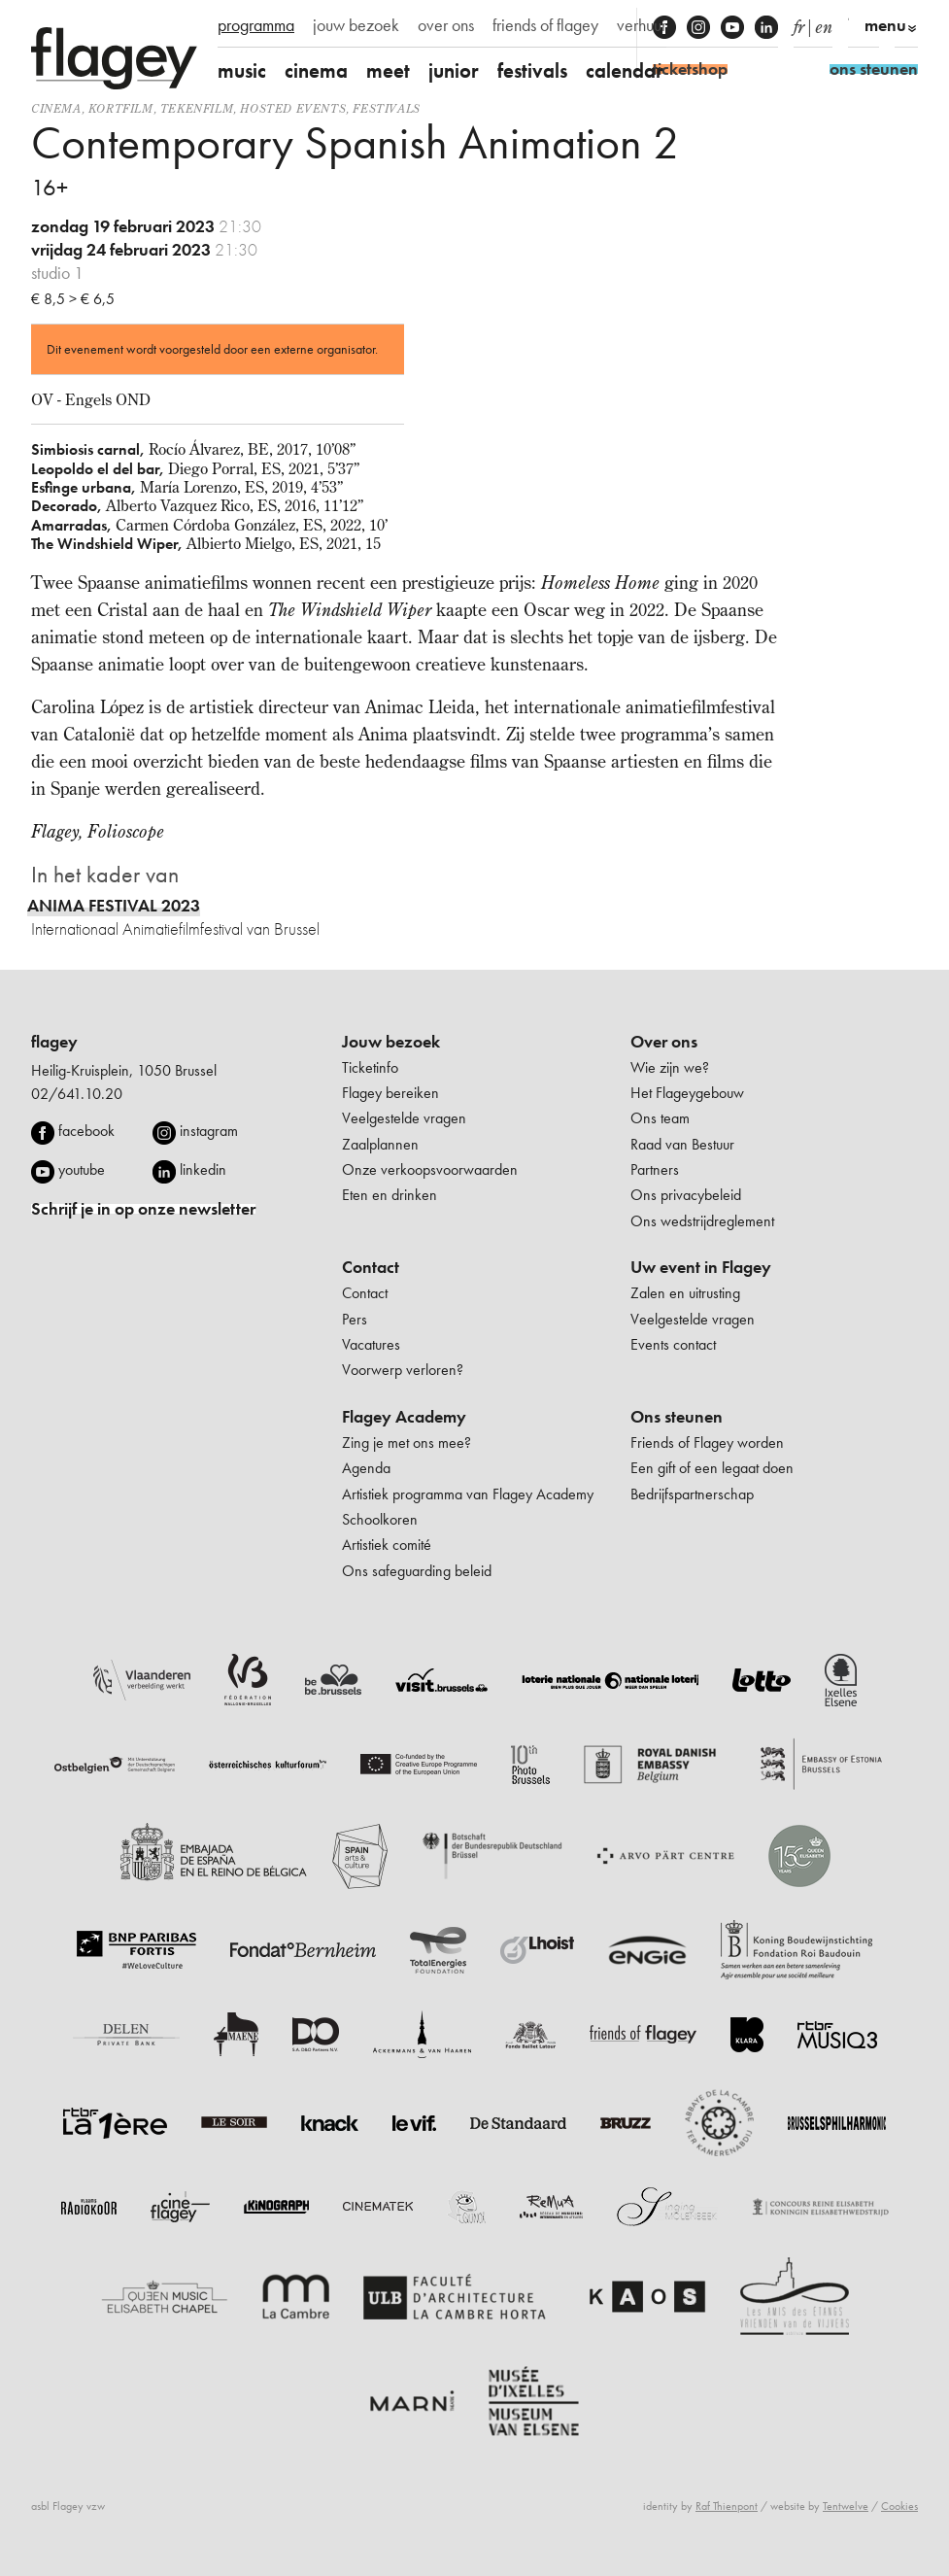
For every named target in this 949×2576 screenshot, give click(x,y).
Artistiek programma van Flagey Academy (467, 1494)
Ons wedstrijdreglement (702, 1221)
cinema (316, 70)
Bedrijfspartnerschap (692, 1494)
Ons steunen (676, 1416)
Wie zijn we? (669, 1067)
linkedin (203, 1169)
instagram (209, 1130)
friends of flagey (545, 25)
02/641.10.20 (76, 1093)
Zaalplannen (380, 1144)
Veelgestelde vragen (404, 1118)
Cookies (899, 2506)
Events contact (673, 1344)
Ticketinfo (370, 1067)
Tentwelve (845, 2506)
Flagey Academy (404, 1416)
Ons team (660, 1118)
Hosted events (293, 108)
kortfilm (120, 108)
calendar (624, 70)
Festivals (386, 108)
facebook (86, 1130)
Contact (370, 1267)
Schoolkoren (380, 1519)
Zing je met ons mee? (406, 1442)
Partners (654, 1169)
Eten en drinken (389, 1195)
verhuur (641, 25)
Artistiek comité (386, 1544)
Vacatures (371, 1344)
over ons (446, 25)
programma (256, 25)
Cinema (56, 108)
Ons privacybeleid (685, 1195)
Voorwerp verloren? (402, 1369)
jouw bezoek (356, 25)
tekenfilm (196, 108)
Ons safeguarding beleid (416, 1571)
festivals (532, 70)
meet (388, 70)
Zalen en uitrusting (685, 1293)
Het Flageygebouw (687, 1092)
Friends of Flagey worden (707, 1442)
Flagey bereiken (390, 1092)
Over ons (663, 1041)
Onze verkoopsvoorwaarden (430, 1169)
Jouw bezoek (391, 1041)
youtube (81, 1169)
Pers (354, 1319)
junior (453, 70)
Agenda (366, 1468)
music (242, 70)
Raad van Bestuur (682, 1144)
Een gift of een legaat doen (712, 1468)
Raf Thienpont (726, 2506)
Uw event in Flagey (700, 1267)
